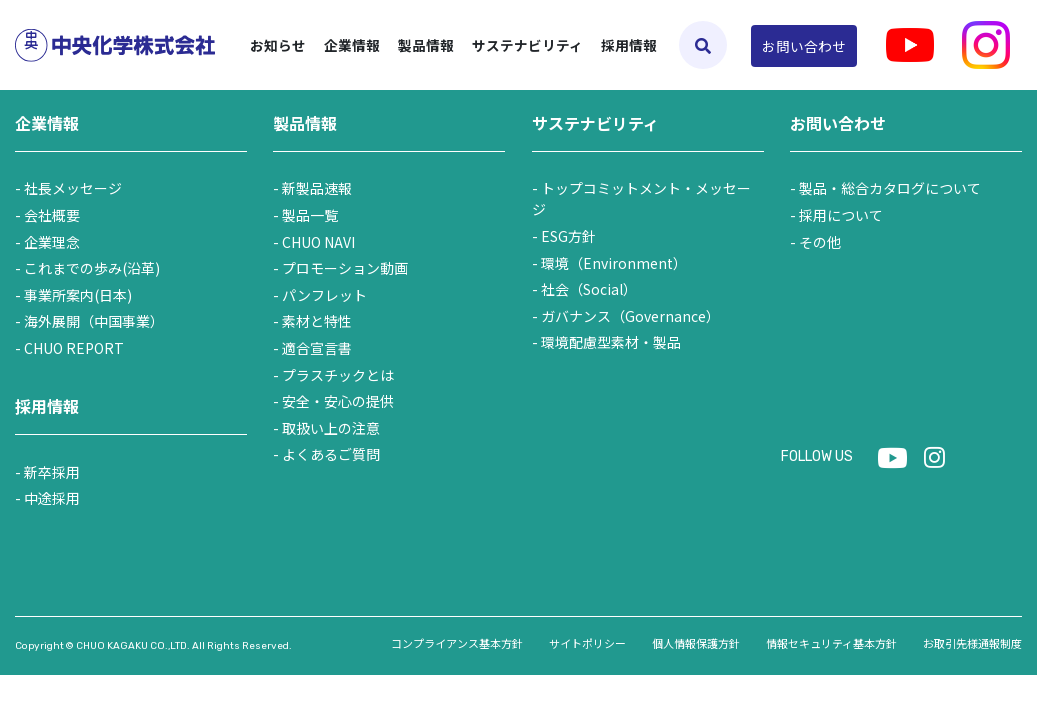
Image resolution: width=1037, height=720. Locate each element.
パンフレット (324, 295)
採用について (841, 215)
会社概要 (52, 215)
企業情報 (47, 123)
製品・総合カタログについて (890, 188)
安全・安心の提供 (338, 401)
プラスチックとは (338, 375)
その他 (820, 242)
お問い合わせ (804, 46)
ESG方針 (568, 236)
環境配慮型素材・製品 (611, 342)
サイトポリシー (587, 643)
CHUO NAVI (318, 242)
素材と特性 (317, 321)
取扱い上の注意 (331, 428)
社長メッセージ (73, 188)
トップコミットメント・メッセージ (641, 198)
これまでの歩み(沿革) (92, 268)
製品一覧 (310, 215)
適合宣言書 (317, 348)
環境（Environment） (614, 263)
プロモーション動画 (345, 268)
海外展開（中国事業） (94, 321)
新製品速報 (317, 188)
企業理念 (52, 242)
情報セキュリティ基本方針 (831, 643)
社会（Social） (589, 289)
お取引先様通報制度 (972, 643)
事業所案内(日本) (78, 295)
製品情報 (305, 123)
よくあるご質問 (331, 454)
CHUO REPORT (74, 348)
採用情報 (629, 45)
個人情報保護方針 (696, 643)
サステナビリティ (595, 123)
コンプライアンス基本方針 (457, 643)
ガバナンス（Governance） (630, 316)
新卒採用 (52, 472)
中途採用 (52, 498)
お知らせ (278, 45)
